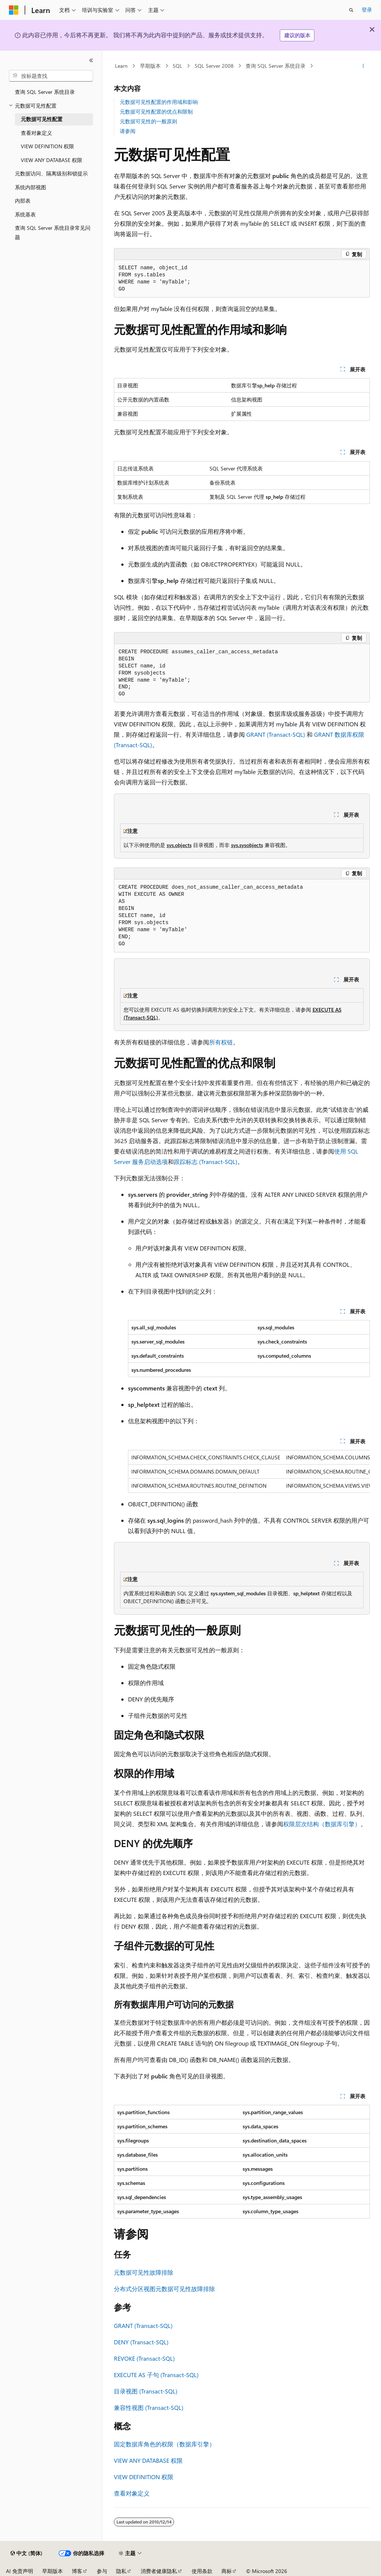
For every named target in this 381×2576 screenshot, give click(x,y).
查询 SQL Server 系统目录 (275, 65)
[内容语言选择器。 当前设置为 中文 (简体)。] (26, 2553)
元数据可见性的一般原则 (148, 121)
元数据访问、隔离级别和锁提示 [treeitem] (51, 173)
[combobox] (51, 76)
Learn (121, 65)
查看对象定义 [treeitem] (36, 132)
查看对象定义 (132, 2493)
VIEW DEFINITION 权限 (143, 2477)
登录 (367, 9)
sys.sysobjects (247, 844)
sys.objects (179, 844)
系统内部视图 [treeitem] (30, 187)
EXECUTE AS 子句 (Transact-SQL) (156, 2375)
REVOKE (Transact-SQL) (144, 2358)
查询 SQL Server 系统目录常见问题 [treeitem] (52, 232)
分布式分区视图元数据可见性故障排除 (164, 2289)
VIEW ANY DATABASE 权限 (148, 2460)
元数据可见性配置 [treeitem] (42, 119)
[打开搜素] (351, 10)
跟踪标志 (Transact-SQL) (205, 1161)
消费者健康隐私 (159, 2571)
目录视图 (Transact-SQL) (145, 2391)
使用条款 (202, 2571)
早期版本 (150, 65)
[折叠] (91, 60)
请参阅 (127, 130)
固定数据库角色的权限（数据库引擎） (164, 2444)
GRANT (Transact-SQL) (275, 734)
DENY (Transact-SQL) (141, 2342)
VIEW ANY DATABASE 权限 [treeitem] (51, 160)
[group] (249, 1471)
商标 (226, 2571)
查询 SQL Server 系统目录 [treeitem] (45, 91)
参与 (102, 2571)
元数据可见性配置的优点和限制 (156, 111)
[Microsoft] (14, 10)
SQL (177, 65)
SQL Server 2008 (214, 65)
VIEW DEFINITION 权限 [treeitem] (47, 146)
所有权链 (221, 1042)
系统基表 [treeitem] (25, 214)
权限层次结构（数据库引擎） (322, 1824)
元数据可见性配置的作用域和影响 (159, 101)
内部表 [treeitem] (23, 200)
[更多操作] (362, 66)
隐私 (121, 2571)
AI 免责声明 (19, 2571)
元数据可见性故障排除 (143, 2272)
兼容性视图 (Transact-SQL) (148, 2407)
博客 (77, 2571)
